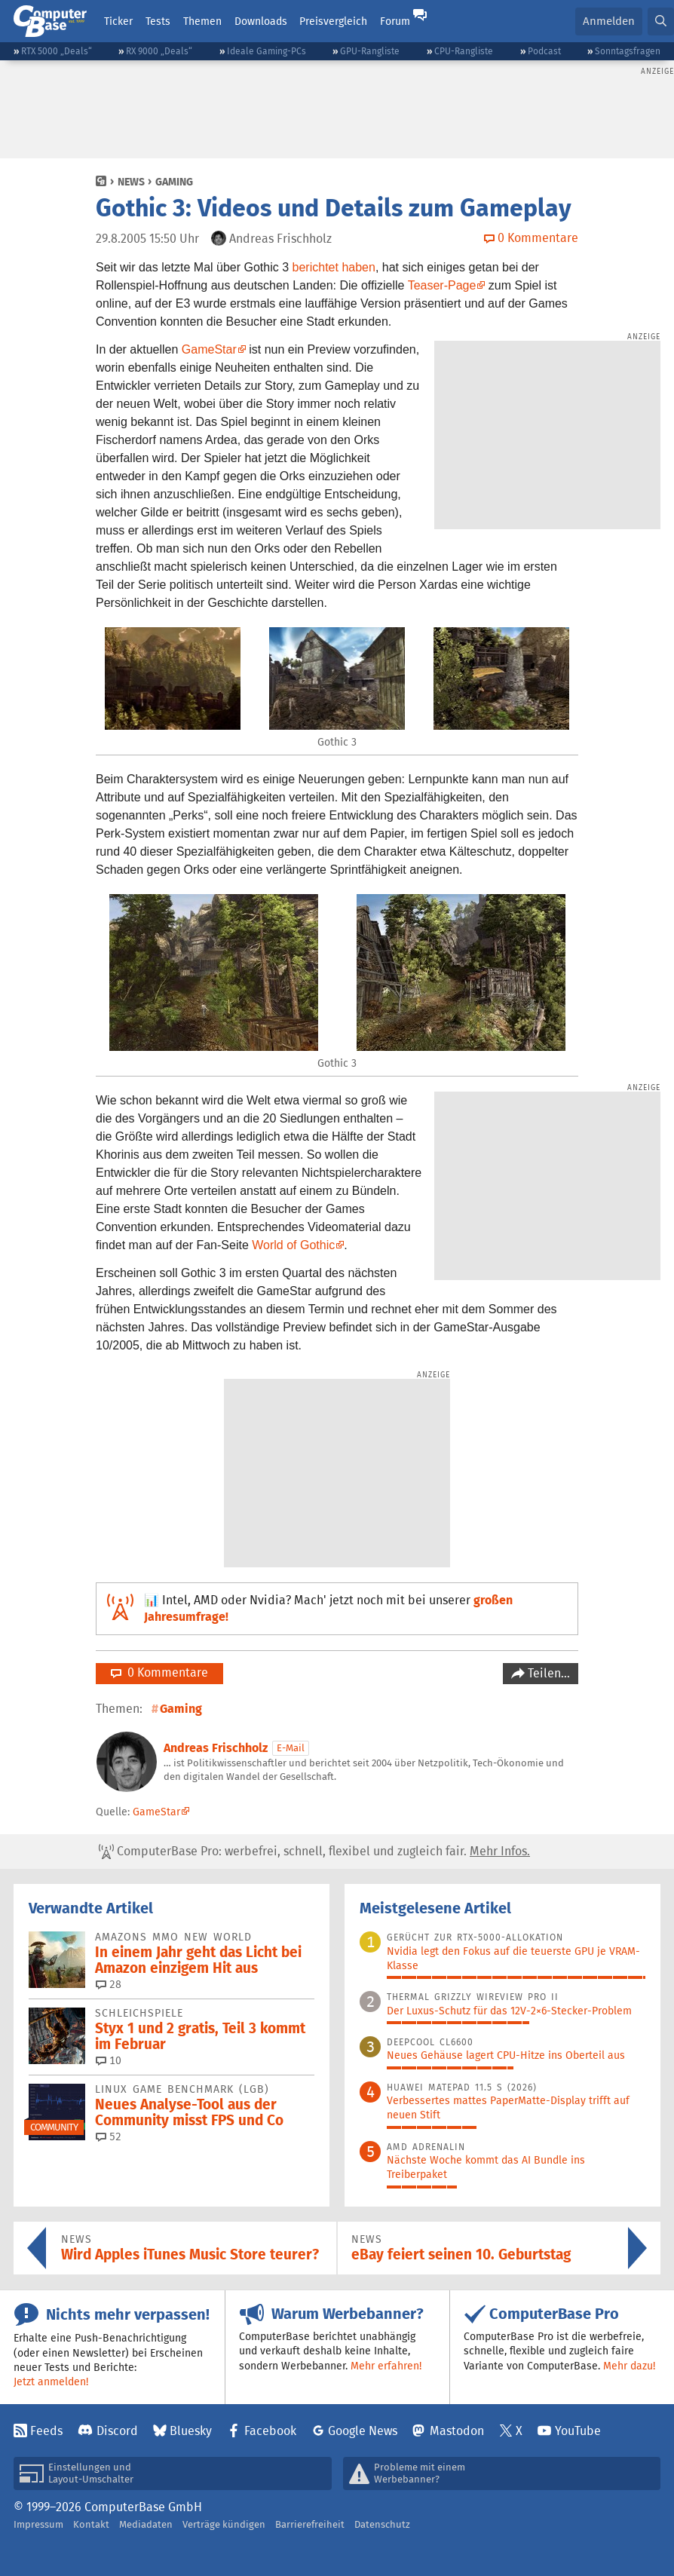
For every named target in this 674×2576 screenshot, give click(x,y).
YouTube (578, 2431)
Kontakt (91, 2524)
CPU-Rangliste (463, 50)
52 (108, 2136)
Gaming (174, 181)
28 (108, 1984)
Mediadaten (146, 2524)
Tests (158, 21)
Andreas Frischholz (216, 1748)
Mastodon (457, 2431)
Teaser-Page (442, 285)
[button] (661, 21)
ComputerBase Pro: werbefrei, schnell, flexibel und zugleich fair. (314, 1851)
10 (108, 2060)
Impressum (38, 2524)
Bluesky (191, 2431)
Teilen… (547, 1673)
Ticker (118, 21)
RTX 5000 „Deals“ (56, 50)
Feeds (46, 2431)
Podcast (544, 50)
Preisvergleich (333, 21)
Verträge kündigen (223, 2524)
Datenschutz (382, 2524)
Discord (117, 2431)
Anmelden (609, 21)
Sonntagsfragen (627, 50)
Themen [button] (202, 21)
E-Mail (291, 1748)
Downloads (260, 21)
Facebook (270, 2431)
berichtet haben (334, 267)
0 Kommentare (159, 1672)
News (131, 181)
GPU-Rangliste (370, 50)
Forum (395, 21)
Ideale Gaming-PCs (266, 50)
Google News (362, 2431)
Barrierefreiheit (310, 2524)
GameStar (209, 349)
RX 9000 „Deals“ (159, 50)
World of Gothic (293, 1245)
